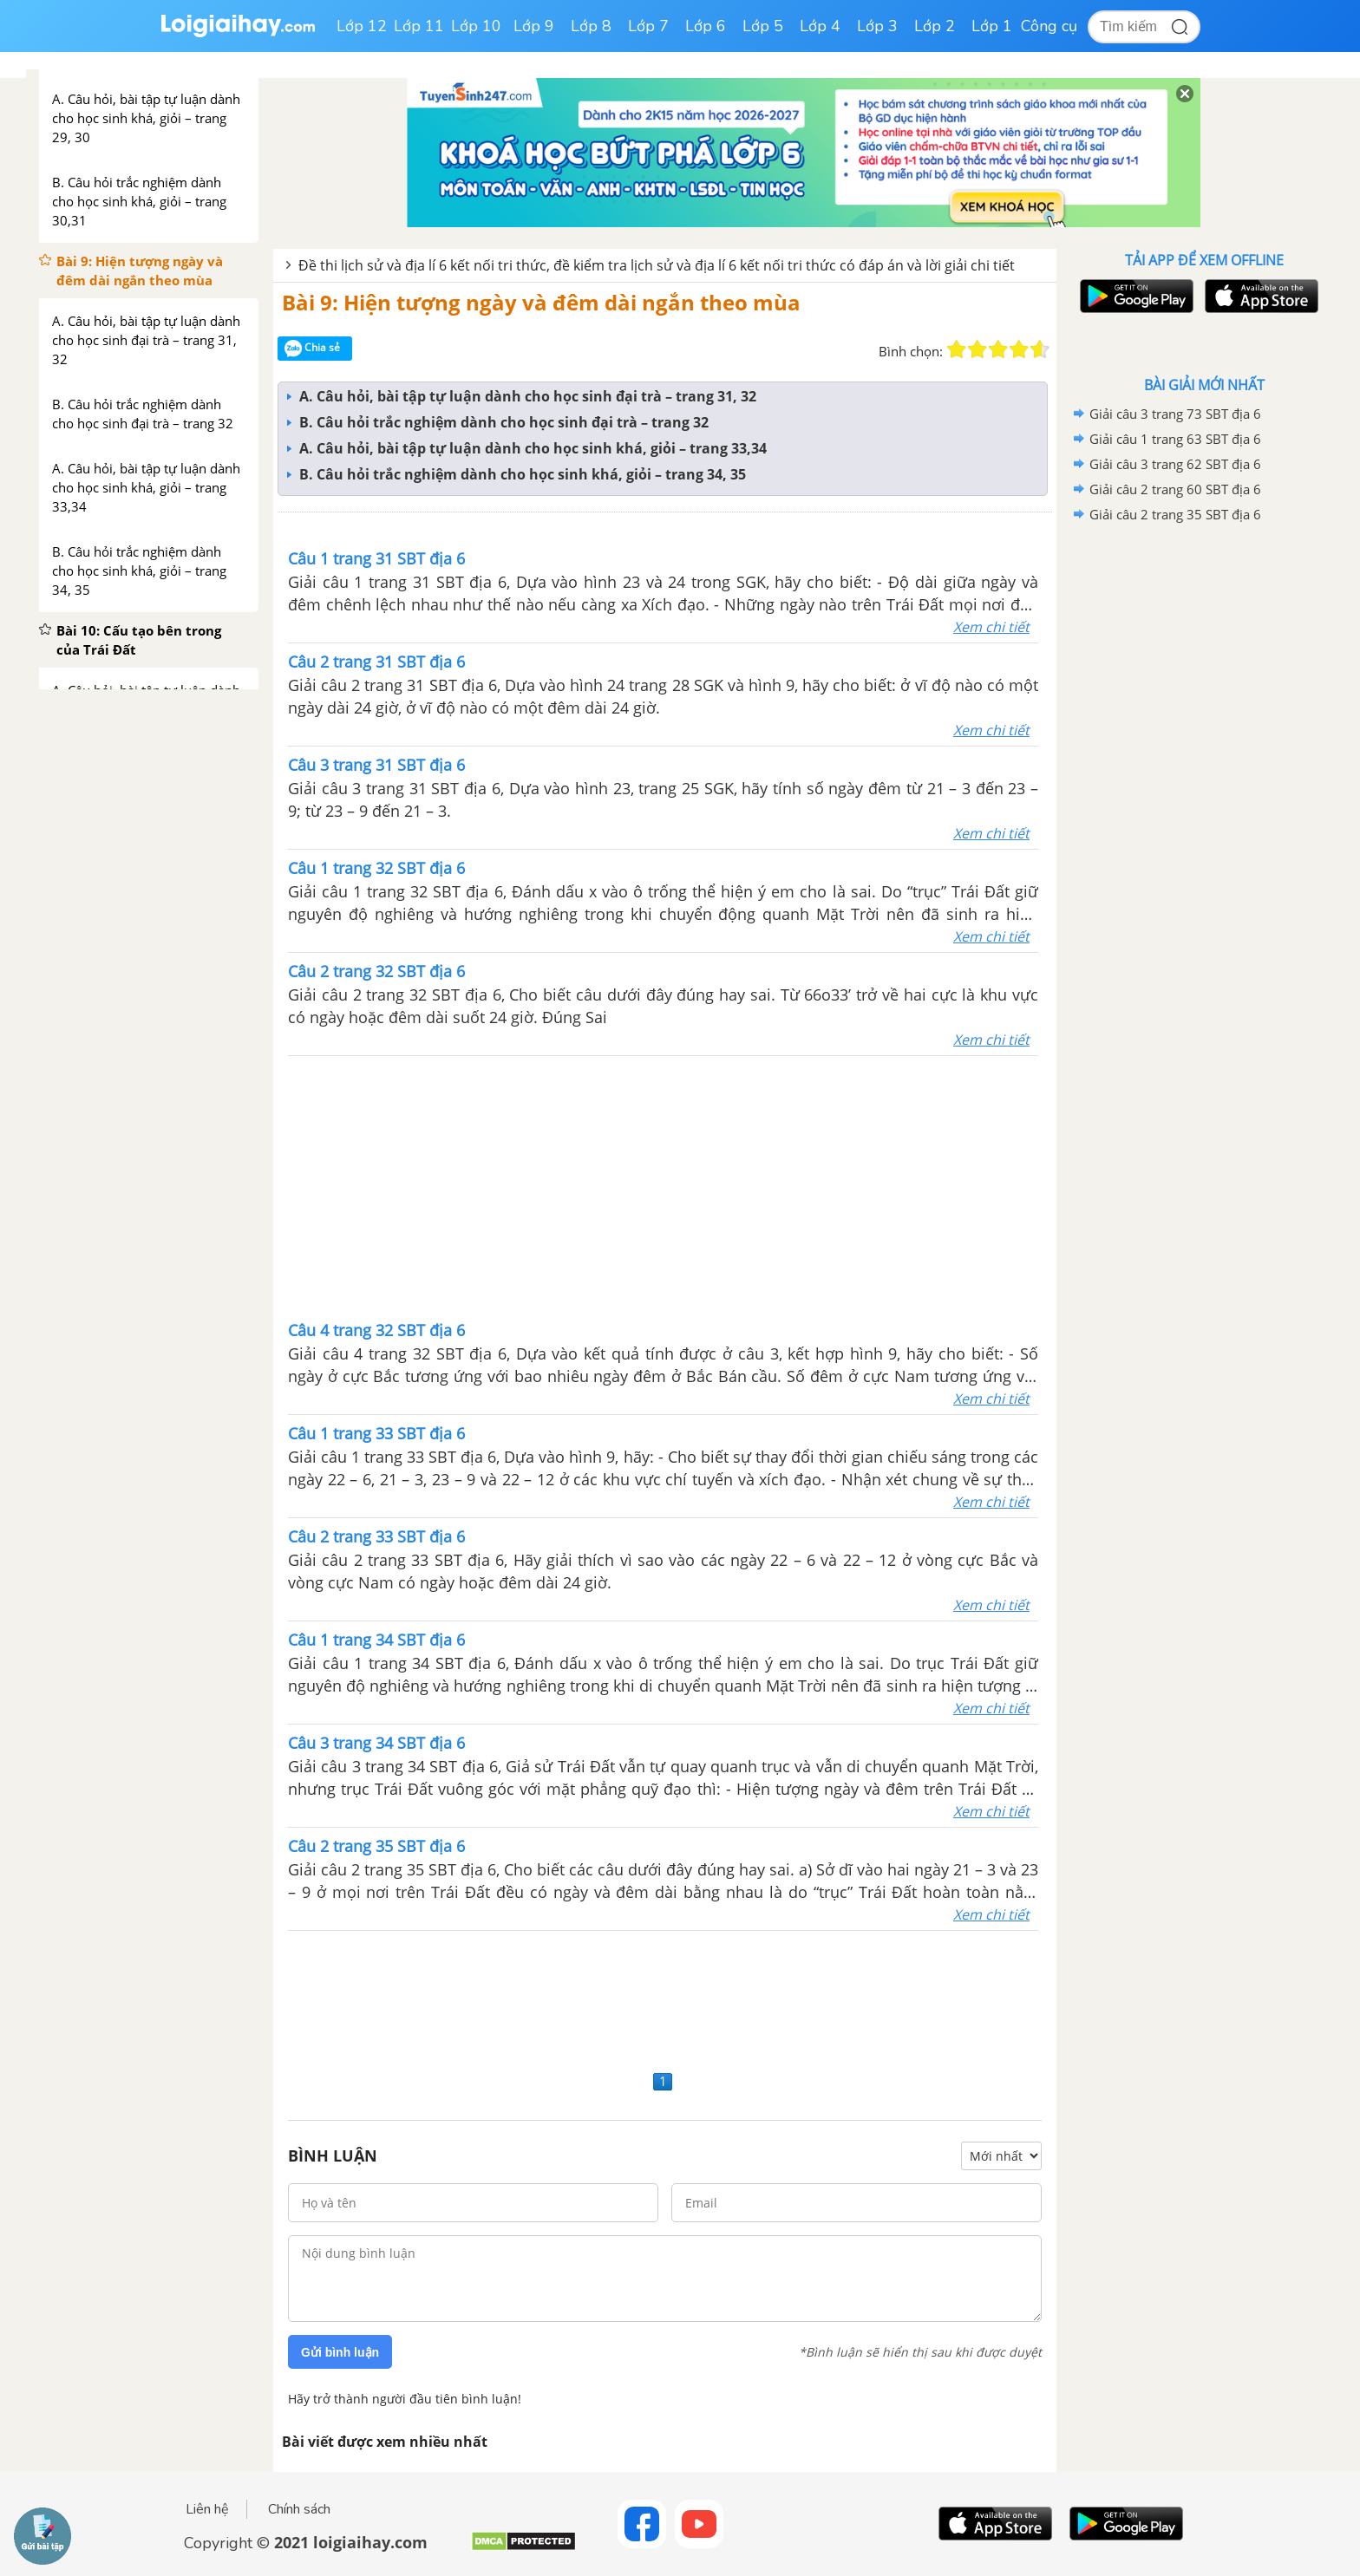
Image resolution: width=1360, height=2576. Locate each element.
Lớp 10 (476, 26)
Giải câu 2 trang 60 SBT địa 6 (1175, 489)
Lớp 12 (362, 26)
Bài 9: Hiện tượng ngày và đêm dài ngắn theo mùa (541, 302)
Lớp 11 (419, 26)
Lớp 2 (934, 26)
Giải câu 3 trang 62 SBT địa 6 (1175, 464)
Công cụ (1049, 26)
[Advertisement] (663, 1186)
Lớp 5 (762, 26)
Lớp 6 (705, 26)
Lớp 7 (648, 26)
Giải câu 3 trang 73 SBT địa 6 (1175, 413)
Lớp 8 (591, 26)
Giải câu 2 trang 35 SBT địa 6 (1175, 514)
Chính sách (299, 2509)
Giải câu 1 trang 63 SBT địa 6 (1175, 438)
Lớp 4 (820, 26)
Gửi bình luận (340, 2352)
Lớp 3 (877, 26)
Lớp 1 (991, 26)
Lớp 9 (533, 26)
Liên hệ (207, 2509)
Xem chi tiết (991, 626)
